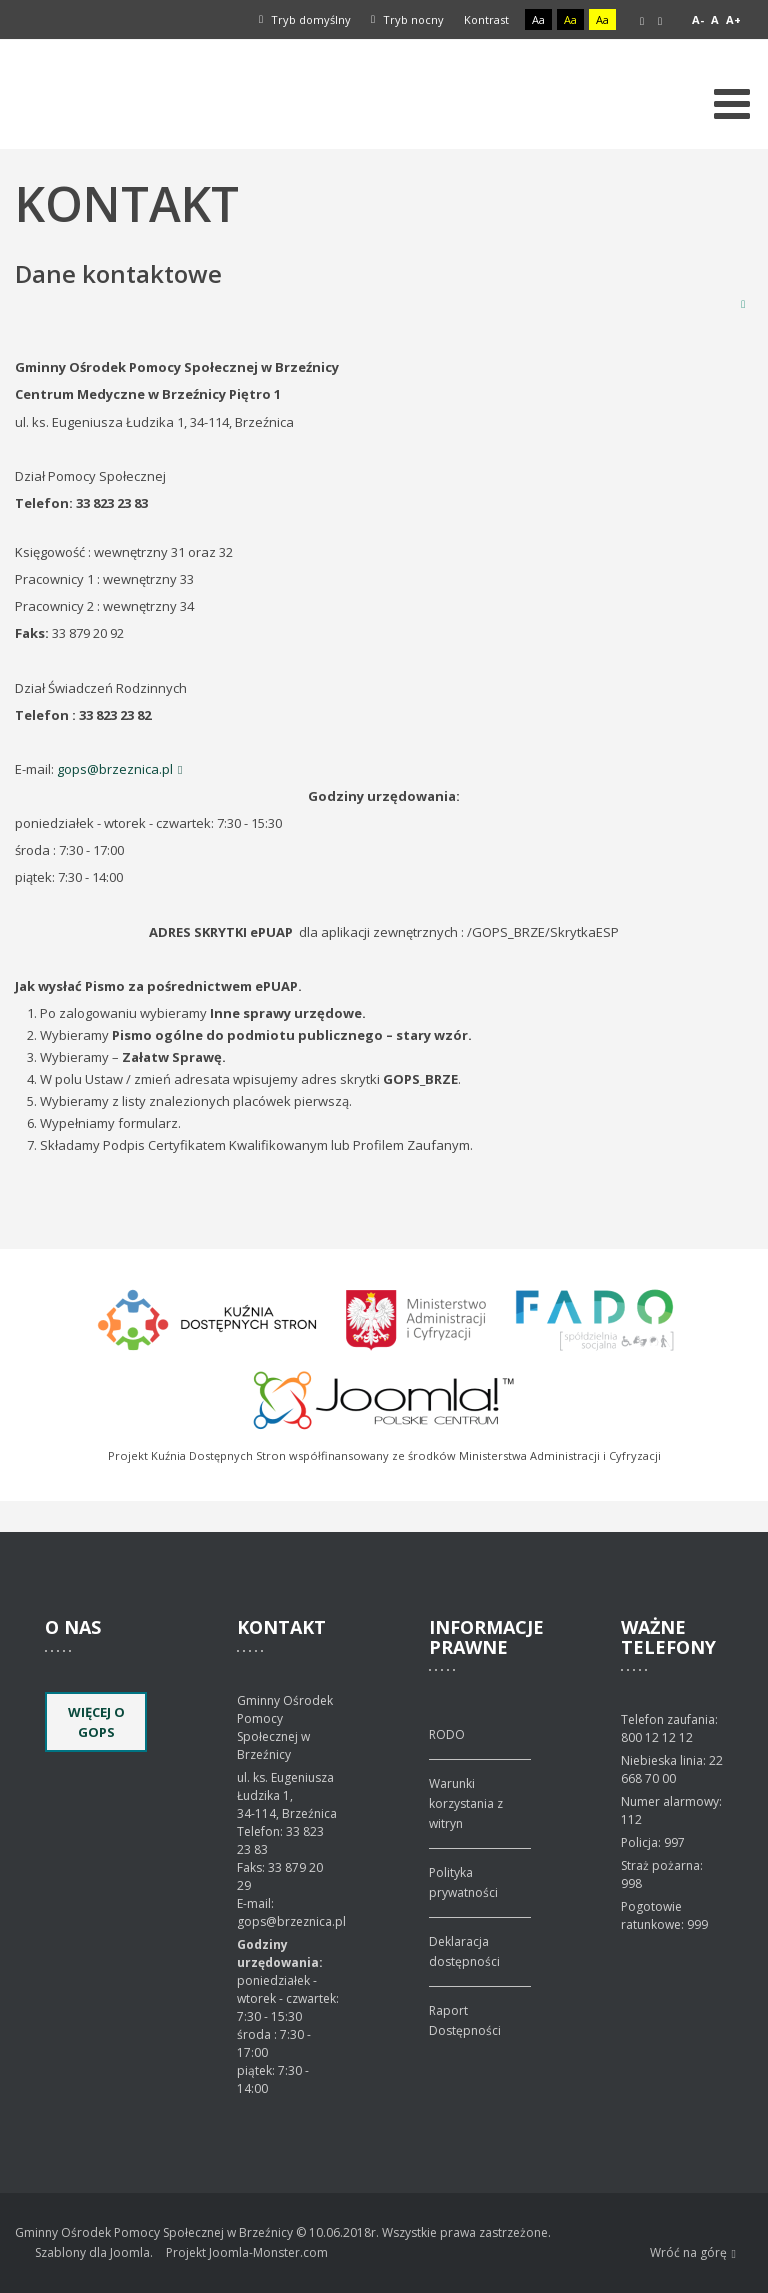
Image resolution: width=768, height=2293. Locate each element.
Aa (538, 19)
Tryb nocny (407, 19)
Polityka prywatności (463, 1882)
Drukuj (743, 303)
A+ (733, 19)
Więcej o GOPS (96, 1722)
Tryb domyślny (305, 19)
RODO (447, 1734)
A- (698, 19)
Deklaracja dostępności (464, 1951)
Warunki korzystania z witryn (466, 1803)
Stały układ (642, 21)
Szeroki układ (660, 21)
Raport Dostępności (465, 2020)
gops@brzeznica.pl (115, 769)
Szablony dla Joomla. (94, 2252)
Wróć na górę (693, 2253)
